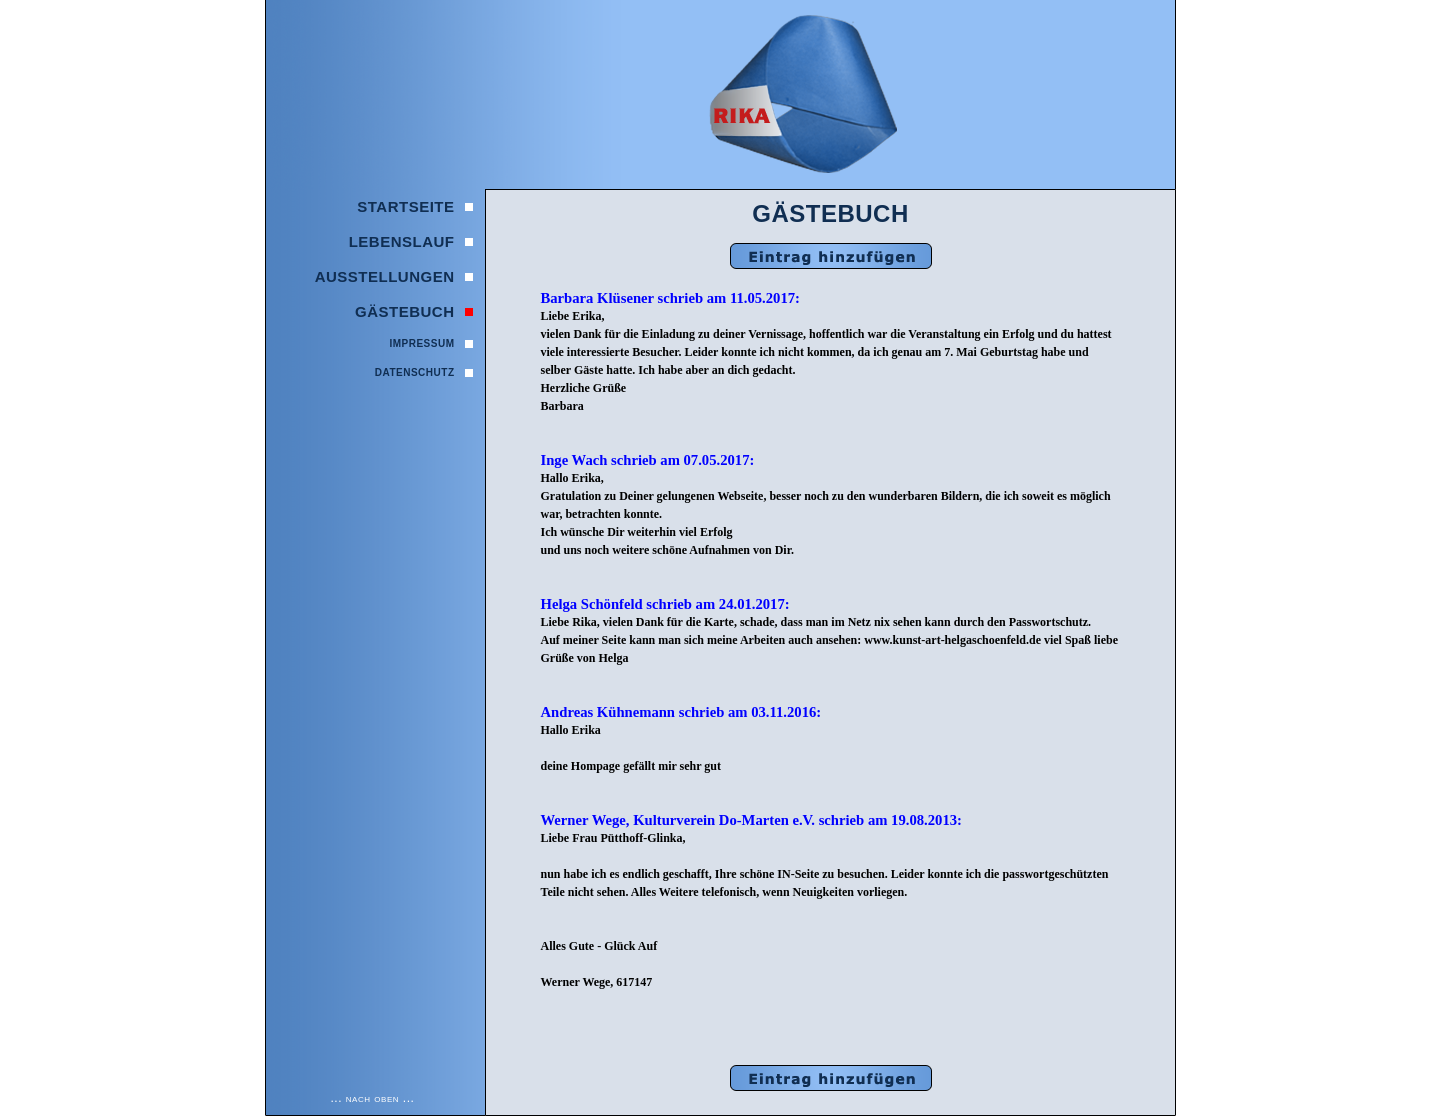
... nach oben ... (373, 1098)
